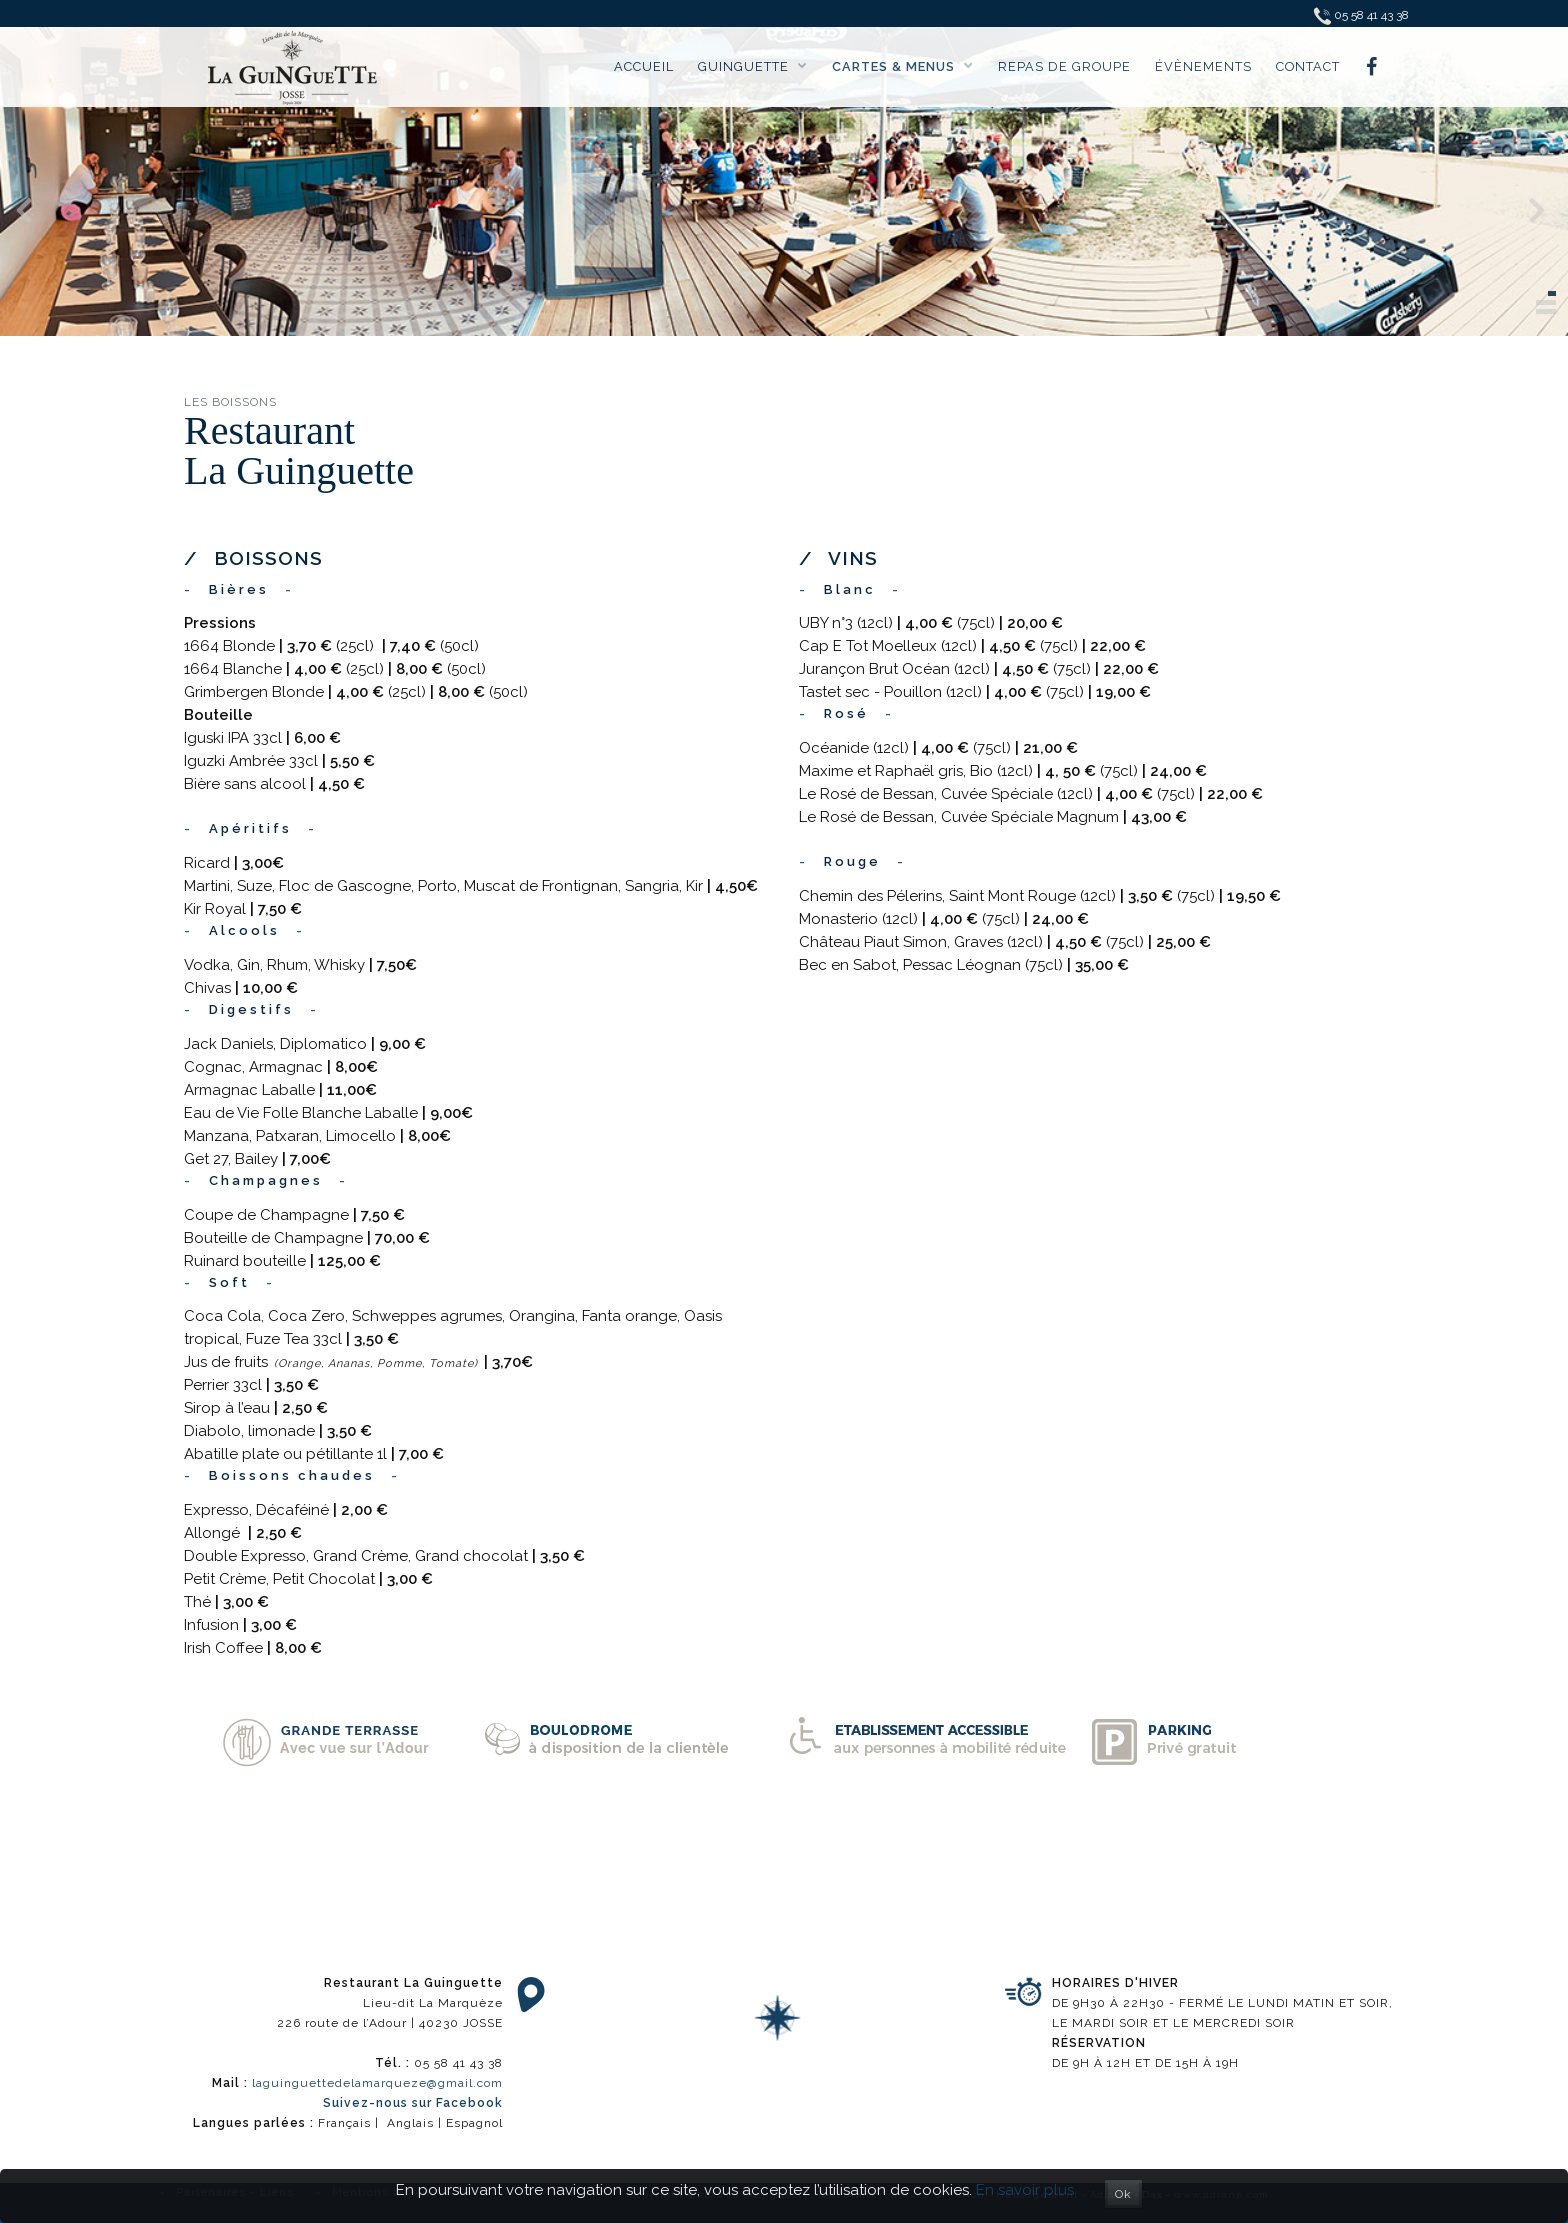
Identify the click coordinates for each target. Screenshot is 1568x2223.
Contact (1308, 66)
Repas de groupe (1064, 66)
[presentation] (24, 212)
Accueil (644, 66)
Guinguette (753, 66)
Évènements (1203, 66)
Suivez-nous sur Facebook (413, 2103)
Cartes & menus (903, 66)
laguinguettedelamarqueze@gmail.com (377, 2083)
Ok (1123, 2194)
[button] (1552, 293)
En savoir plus (1025, 2190)
